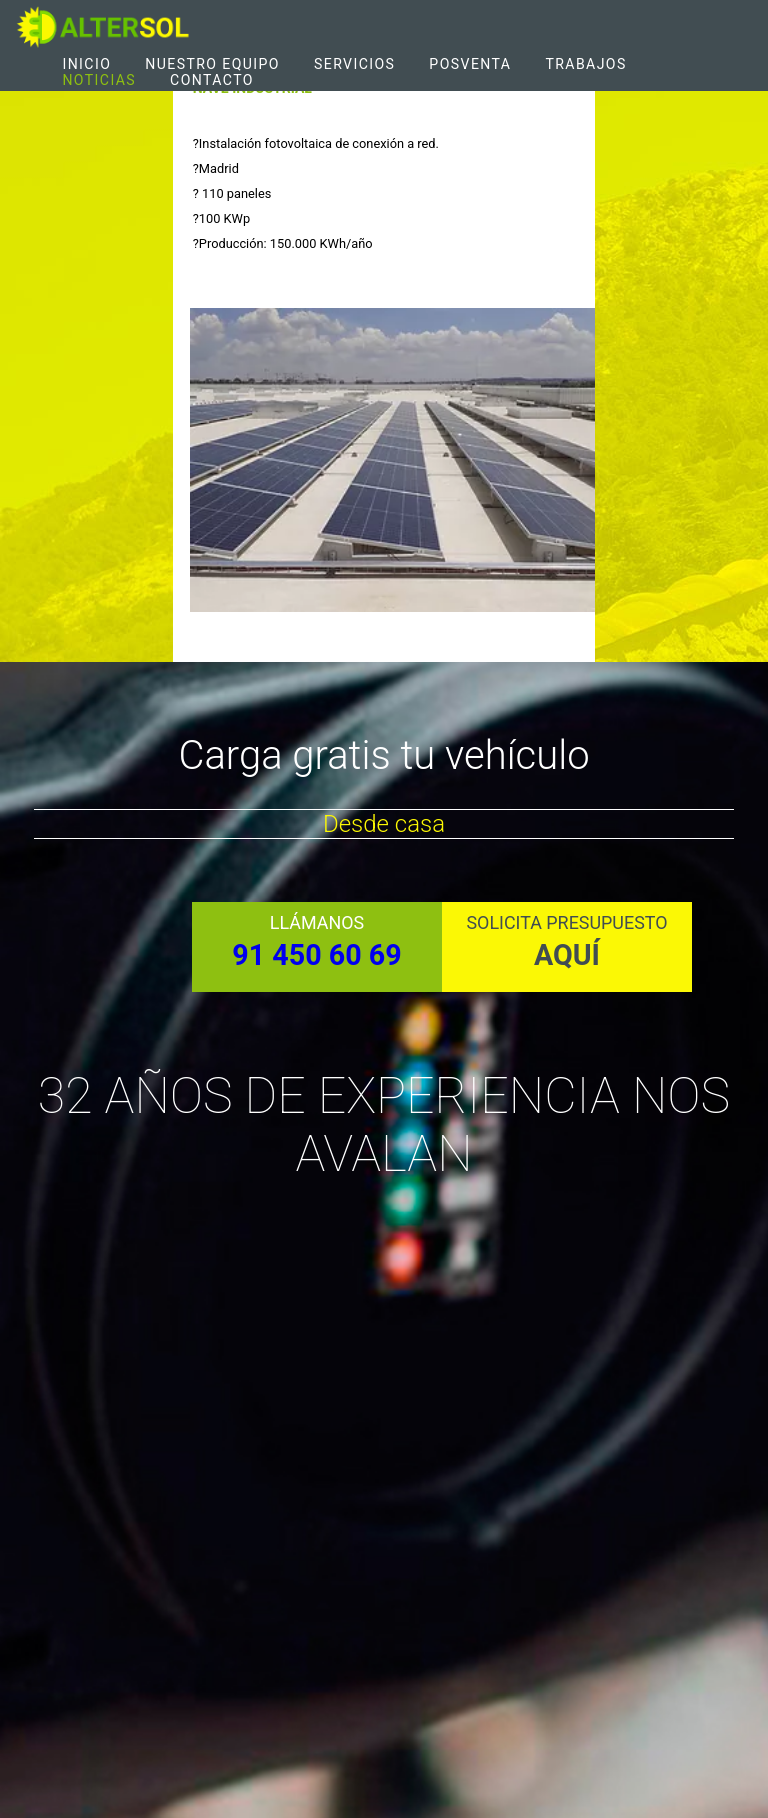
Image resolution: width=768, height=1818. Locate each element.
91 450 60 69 (316, 955)
